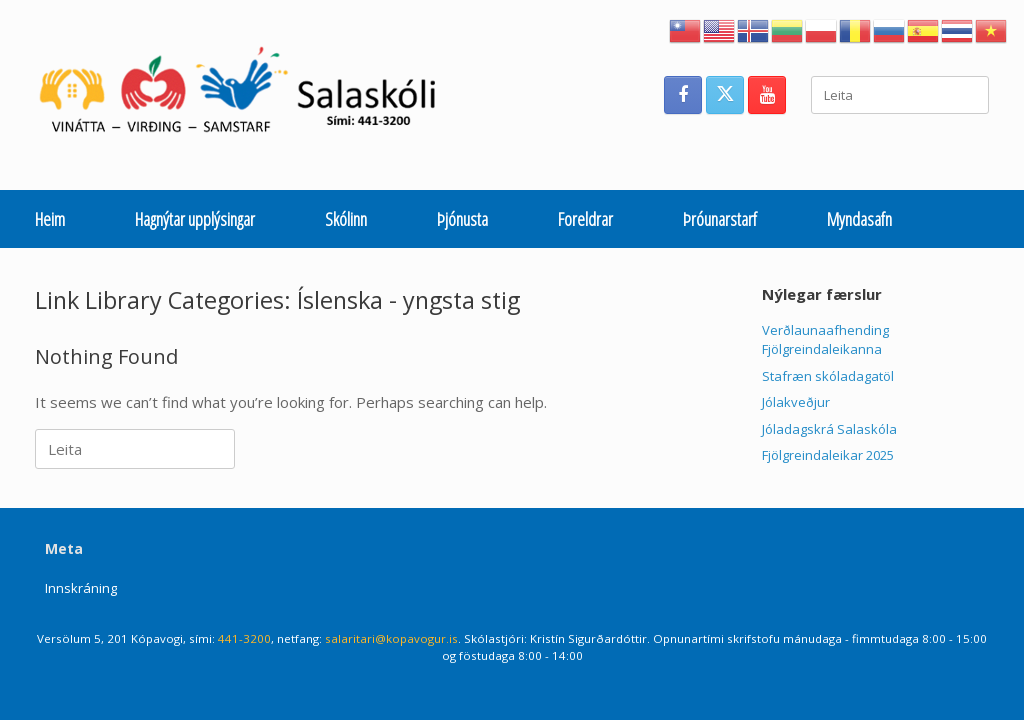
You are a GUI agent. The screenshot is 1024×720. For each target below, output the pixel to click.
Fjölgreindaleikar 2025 (828, 455)
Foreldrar (585, 219)
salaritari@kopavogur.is (391, 638)
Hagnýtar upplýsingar (195, 219)
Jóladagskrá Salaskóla (829, 429)
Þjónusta (462, 219)
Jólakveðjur (796, 402)
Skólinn (346, 219)
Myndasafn (859, 219)
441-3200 (244, 638)
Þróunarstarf (720, 219)
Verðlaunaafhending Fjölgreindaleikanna (825, 340)
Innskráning (81, 588)
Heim (50, 219)
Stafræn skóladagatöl (828, 376)
